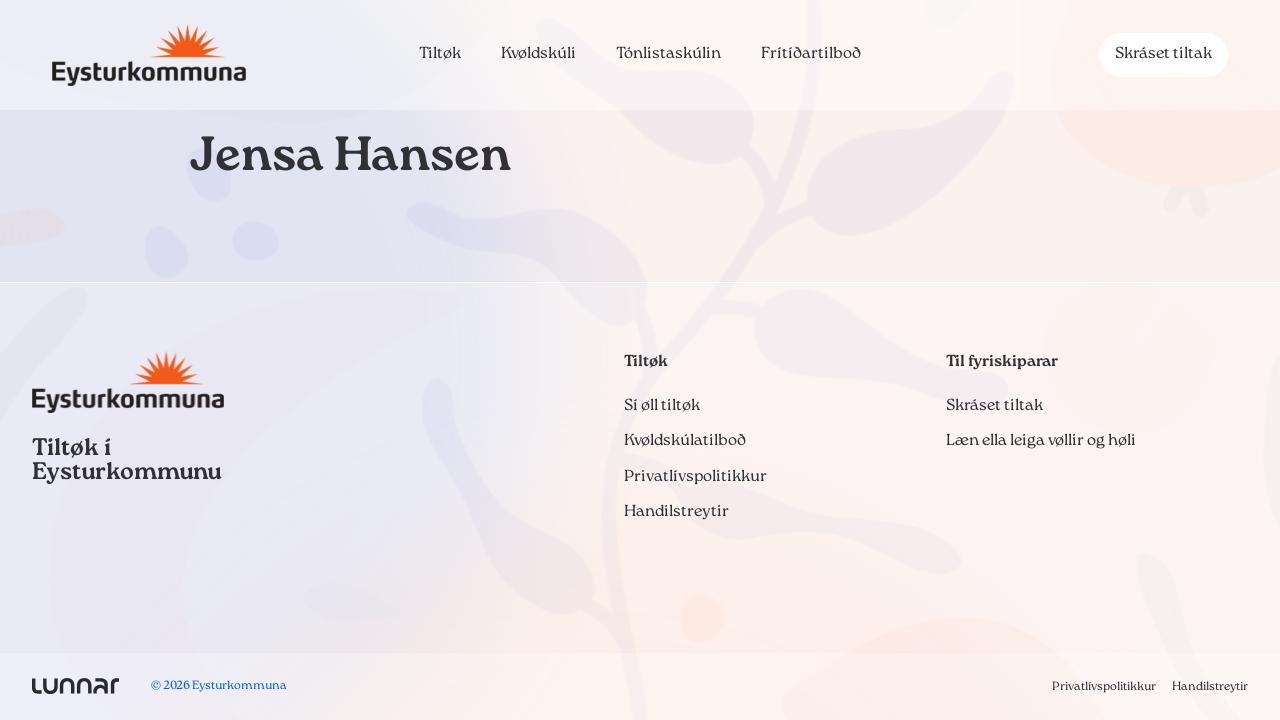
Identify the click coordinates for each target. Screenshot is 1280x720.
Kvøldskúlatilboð (685, 441)
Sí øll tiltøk (662, 406)
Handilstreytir (676, 512)
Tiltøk (440, 54)
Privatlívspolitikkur (695, 477)
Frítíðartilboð (811, 54)
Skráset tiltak (1163, 54)
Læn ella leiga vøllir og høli (1041, 441)
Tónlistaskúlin (668, 54)
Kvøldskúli (538, 54)
